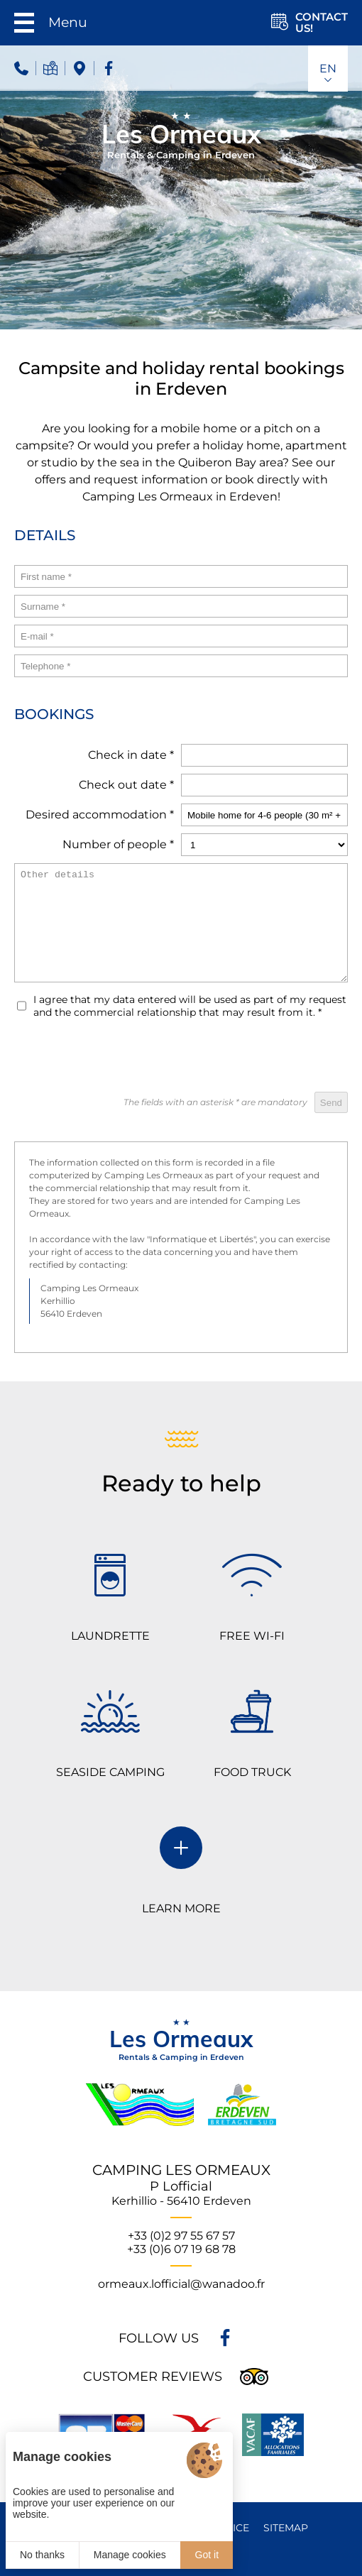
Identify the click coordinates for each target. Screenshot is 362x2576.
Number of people (118, 844)
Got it (207, 2554)
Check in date (131, 755)
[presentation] (240, 1057)
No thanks (42, 2554)
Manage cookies (130, 2554)
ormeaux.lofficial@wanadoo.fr (181, 2284)
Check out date (126, 784)
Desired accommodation (100, 814)
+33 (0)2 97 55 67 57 (181, 2235)
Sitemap (285, 2527)
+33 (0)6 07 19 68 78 (181, 2249)
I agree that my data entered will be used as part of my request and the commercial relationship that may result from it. (189, 1006)
